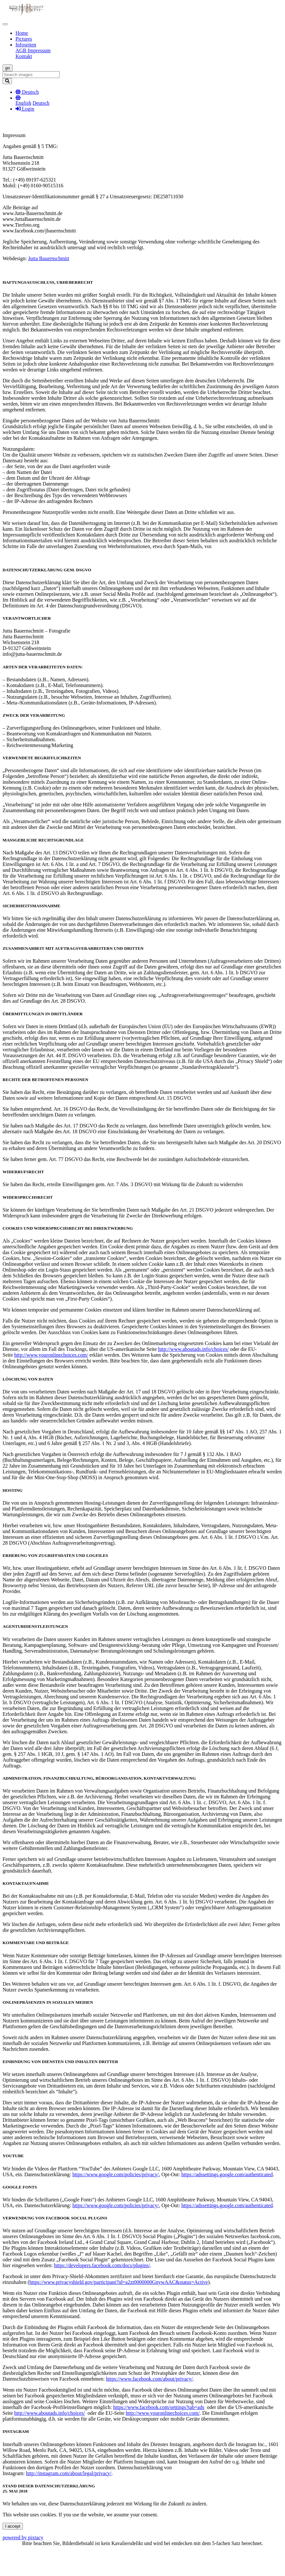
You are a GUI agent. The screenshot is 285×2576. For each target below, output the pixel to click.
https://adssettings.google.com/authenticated (227, 2174)
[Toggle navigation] (5, 24)
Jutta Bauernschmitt (48, 258)
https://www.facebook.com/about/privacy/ (149, 2379)
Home (21, 33)
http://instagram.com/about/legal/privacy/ (68, 2473)
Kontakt (23, 56)
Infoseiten (25, 44)
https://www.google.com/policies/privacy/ (115, 2174)
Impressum (39, 50)
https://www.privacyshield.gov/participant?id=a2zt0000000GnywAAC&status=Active (118, 2282)
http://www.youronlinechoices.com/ (51, 1355)
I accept (12, 2526)
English (23, 103)
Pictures (23, 39)
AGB (21, 50)
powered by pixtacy (23, 2537)
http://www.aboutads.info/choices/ (193, 1349)
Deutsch (41, 103)
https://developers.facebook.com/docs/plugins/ (102, 2265)
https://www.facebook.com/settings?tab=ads (158, 2407)
